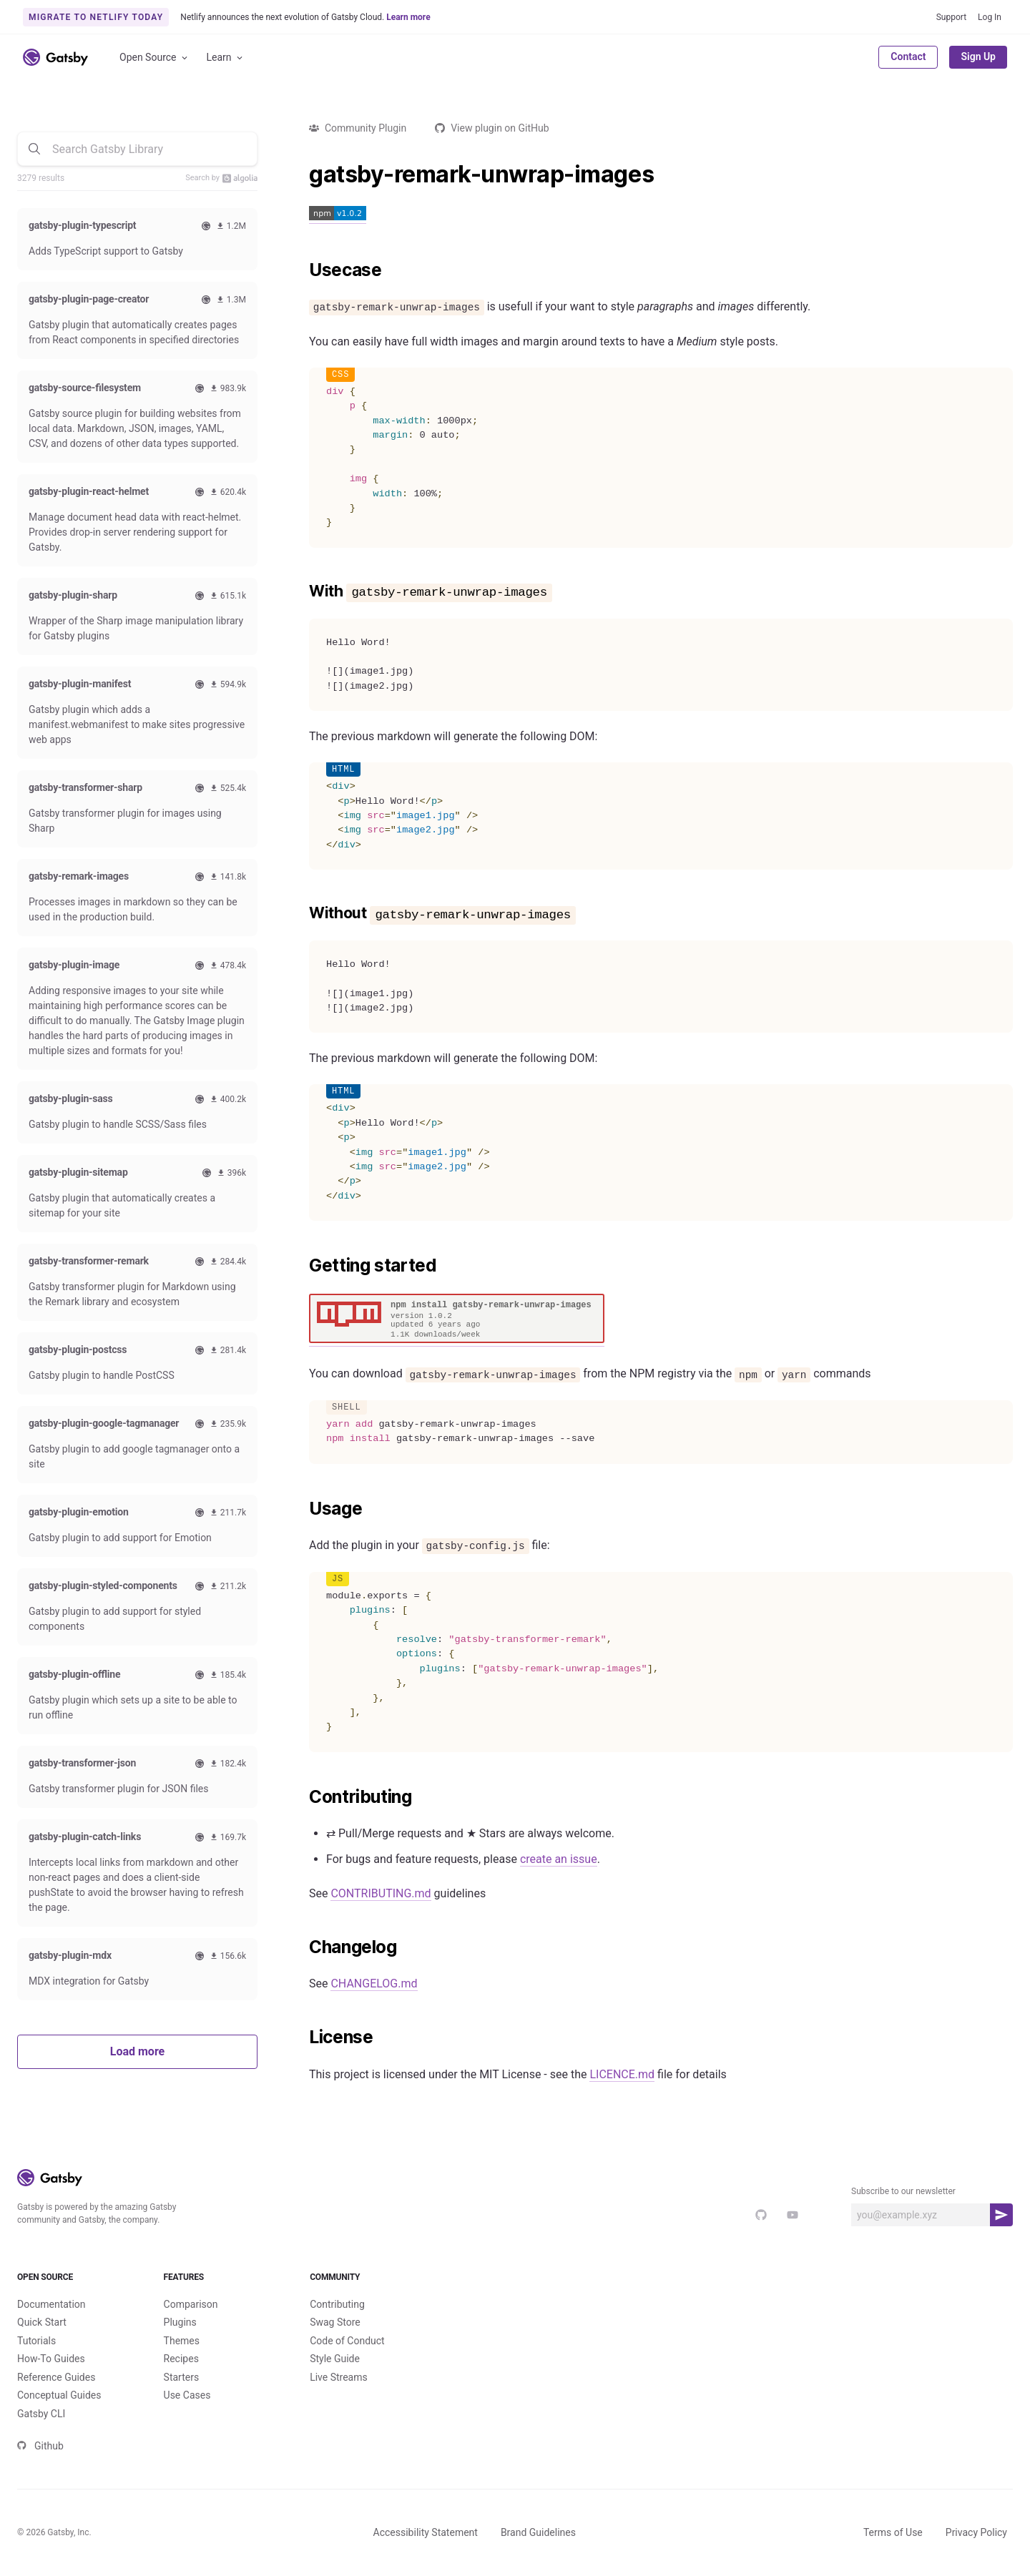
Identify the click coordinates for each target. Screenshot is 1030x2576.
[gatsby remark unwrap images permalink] (302, 174)
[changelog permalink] (302, 1947)
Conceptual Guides (59, 2395)
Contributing (337, 2304)
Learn (226, 57)
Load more (137, 2051)
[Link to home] (55, 57)
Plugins (180, 2322)
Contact (908, 56)
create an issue (558, 1859)
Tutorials (36, 2340)
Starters (182, 2377)
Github (40, 2446)
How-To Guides (51, 2358)
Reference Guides (56, 2377)
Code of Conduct (347, 2340)
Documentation (51, 2304)
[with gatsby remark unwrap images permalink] (302, 591)
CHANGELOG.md (373, 1983)
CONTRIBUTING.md (380, 1893)
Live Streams (339, 2377)
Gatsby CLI (41, 2413)
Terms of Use (893, 2532)
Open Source (154, 57)
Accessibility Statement (425, 2532)
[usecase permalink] (302, 270)
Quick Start (42, 2322)
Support (951, 17)
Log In (989, 17)
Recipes (181, 2358)
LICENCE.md (621, 2074)
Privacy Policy (976, 2532)
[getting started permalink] (302, 1266)
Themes (182, 2340)
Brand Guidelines (538, 2532)
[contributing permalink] (302, 1797)
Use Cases (187, 2395)
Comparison (191, 2304)
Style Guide (335, 2358)
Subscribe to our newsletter (903, 2191)
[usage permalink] (302, 1509)
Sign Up (978, 56)
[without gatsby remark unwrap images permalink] (302, 913)
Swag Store (335, 2322)
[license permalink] (302, 2037)
